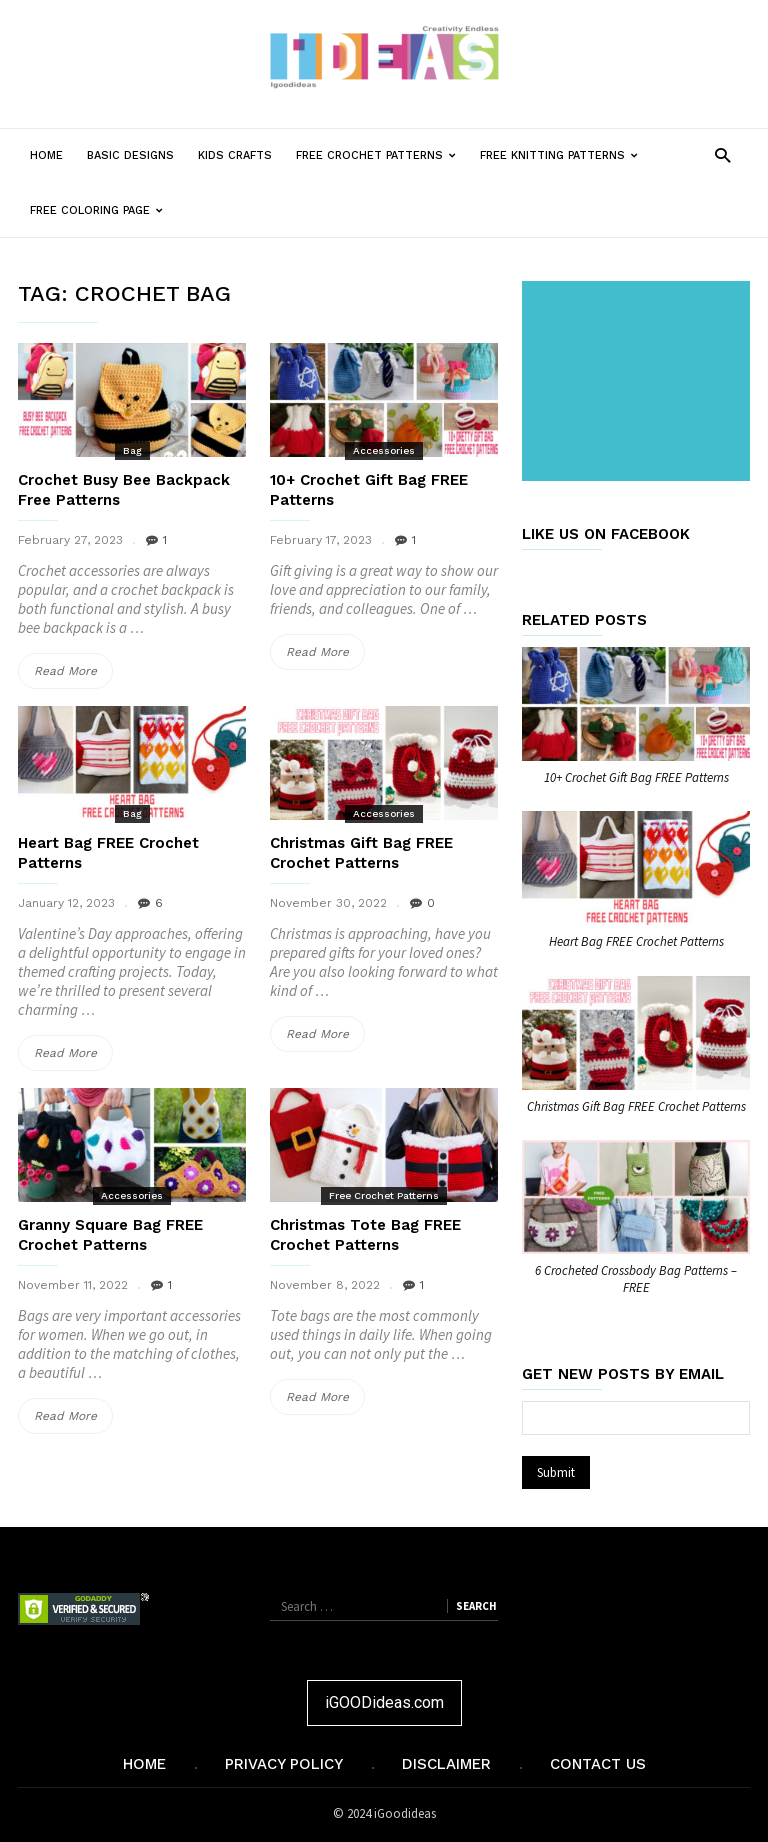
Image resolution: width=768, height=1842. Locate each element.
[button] (722, 154)
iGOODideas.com (384, 1702)
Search (476, 1606)
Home (46, 155)
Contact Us (598, 1764)
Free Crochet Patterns (382, 155)
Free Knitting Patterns (565, 155)
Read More (73, 671)
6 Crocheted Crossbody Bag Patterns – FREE (636, 1279)
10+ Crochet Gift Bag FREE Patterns (636, 777)
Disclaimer (446, 1764)
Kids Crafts (235, 155)
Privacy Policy (284, 1764)
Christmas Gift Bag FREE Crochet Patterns (636, 1106)
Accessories (384, 450)
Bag (132, 450)
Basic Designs (130, 155)
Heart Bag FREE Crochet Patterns (636, 941)
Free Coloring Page (102, 210)
